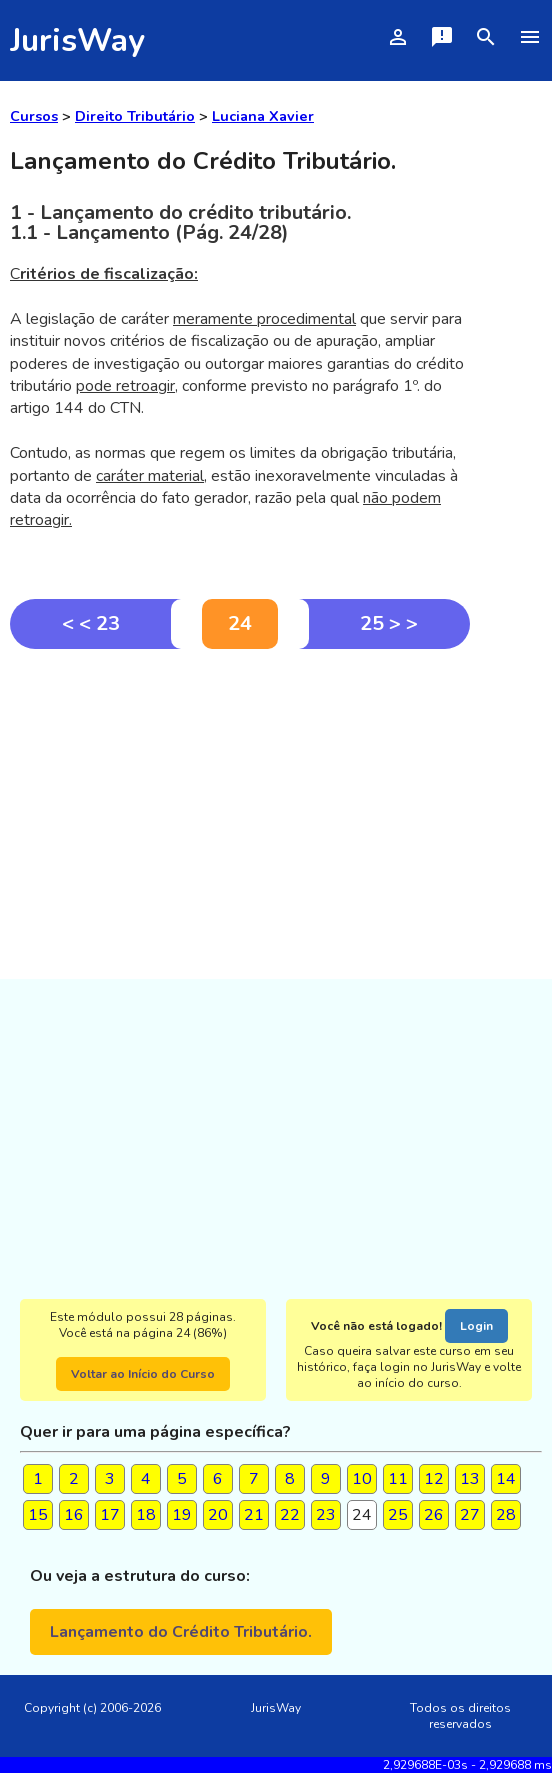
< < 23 (91, 623)
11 (398, 1479)
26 (434, 1515)
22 (290, 1515)
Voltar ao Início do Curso (143, 1374)
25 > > (389, 623)
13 (470, 1479)
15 (38, 1515)
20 (218, 1515)
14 (506, 1479)
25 (398, 1515)
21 (254, 1515)
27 (470, 1515)
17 (110, 1515)
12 (434, 1479)
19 (182, 1515)
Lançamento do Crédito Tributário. (181, 1632)
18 (146, 1515)
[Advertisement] (240, 799)
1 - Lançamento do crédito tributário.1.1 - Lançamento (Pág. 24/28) (180, 222)
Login (476, 1326)
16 (74, 1515)
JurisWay (77, 40)
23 (326, 1515)
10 (362, 1479)
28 (506, 1515)
